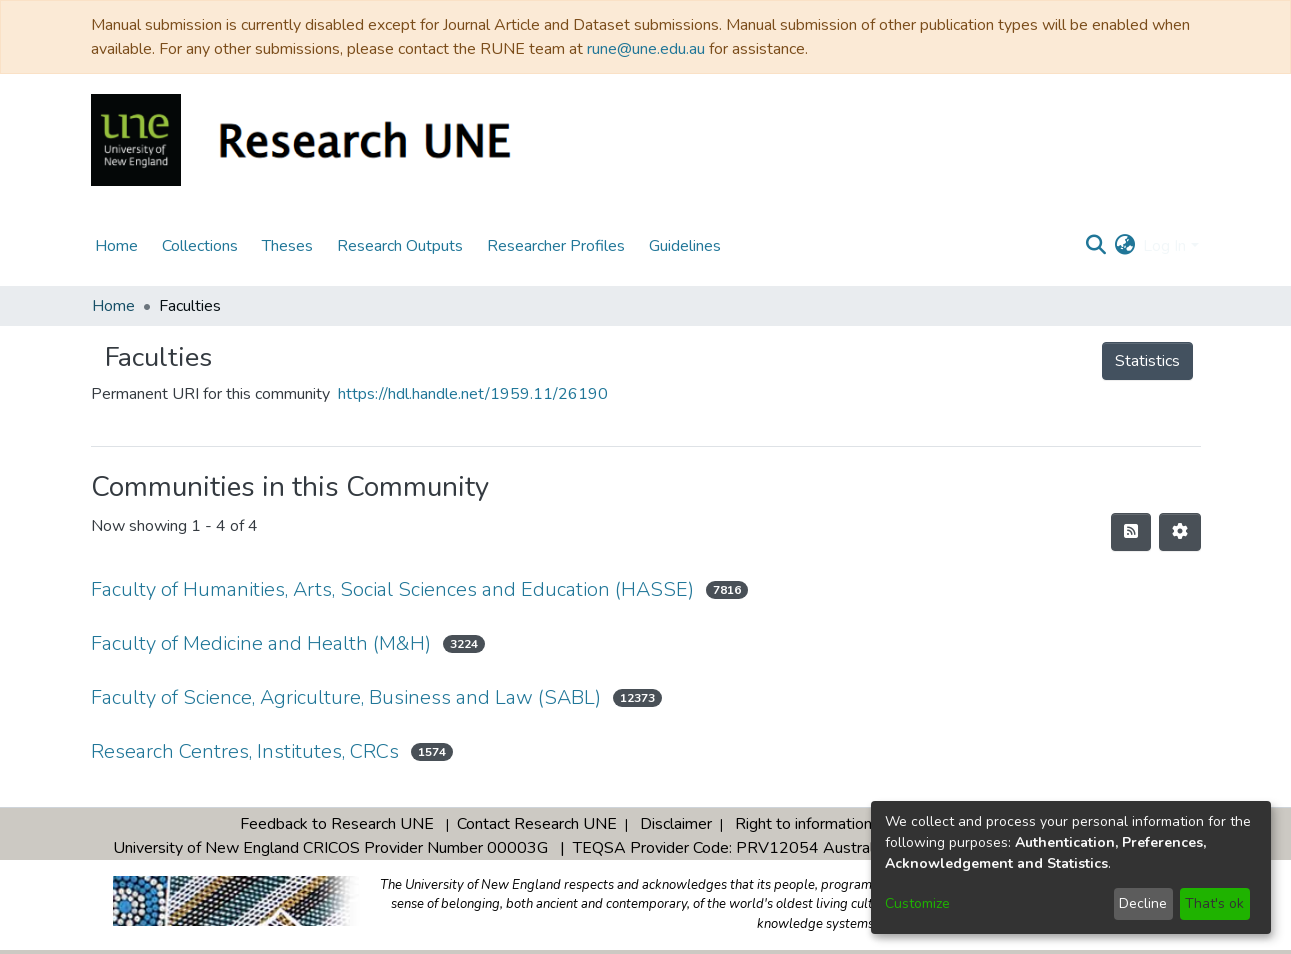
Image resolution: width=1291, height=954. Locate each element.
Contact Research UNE (537, 824)
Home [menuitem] (116, 246)
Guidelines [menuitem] (685, 246)
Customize (917, 903)
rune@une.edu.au (646, 49)
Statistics (1147, 361)
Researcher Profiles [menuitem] (556, 246)
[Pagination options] (1180, 532)
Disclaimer (676, 824)
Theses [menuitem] (287, 246)
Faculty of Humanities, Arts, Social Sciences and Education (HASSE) (392, 589)
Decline (1143, 903)
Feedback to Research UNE (337, 824)
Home (113, 306)
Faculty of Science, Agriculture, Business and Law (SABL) (346, 697)
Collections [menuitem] (200, 246)
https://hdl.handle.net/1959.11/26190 (473, 394)
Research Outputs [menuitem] (400, 246)
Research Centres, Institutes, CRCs (245, 751)
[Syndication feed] (1131, 532)
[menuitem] (1124, 246)
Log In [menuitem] (1164, 246)
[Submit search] (1095, 246)
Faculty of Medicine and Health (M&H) (261, 643)
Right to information (803, 824)
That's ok (1214, 903)
